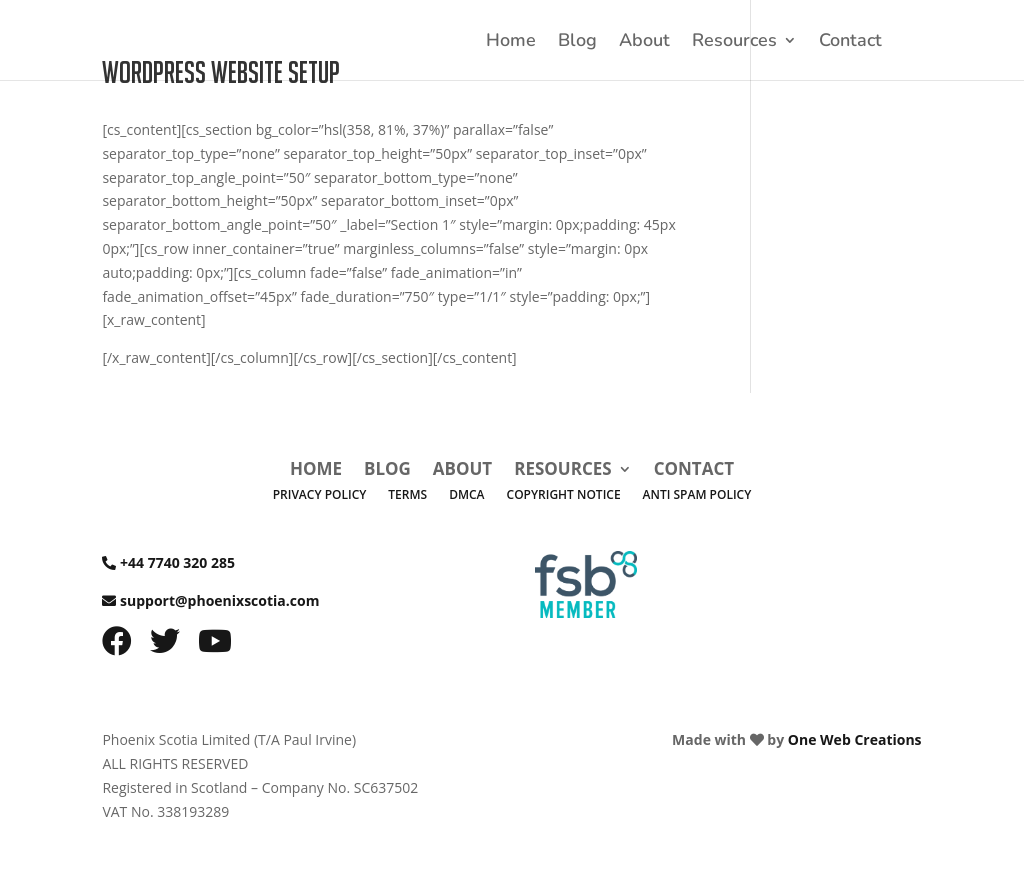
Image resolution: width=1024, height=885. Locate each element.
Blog (577, 42)
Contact (850, 42)
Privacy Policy (320, 495)
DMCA (466, 495)
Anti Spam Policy (697, 495)
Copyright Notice (564, 495)
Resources (734, 42)
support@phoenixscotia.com (219, 600)
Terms (407, 495)
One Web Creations (855, 739)
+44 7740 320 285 (177, 562)
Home (511, 42)
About (644, 42)
